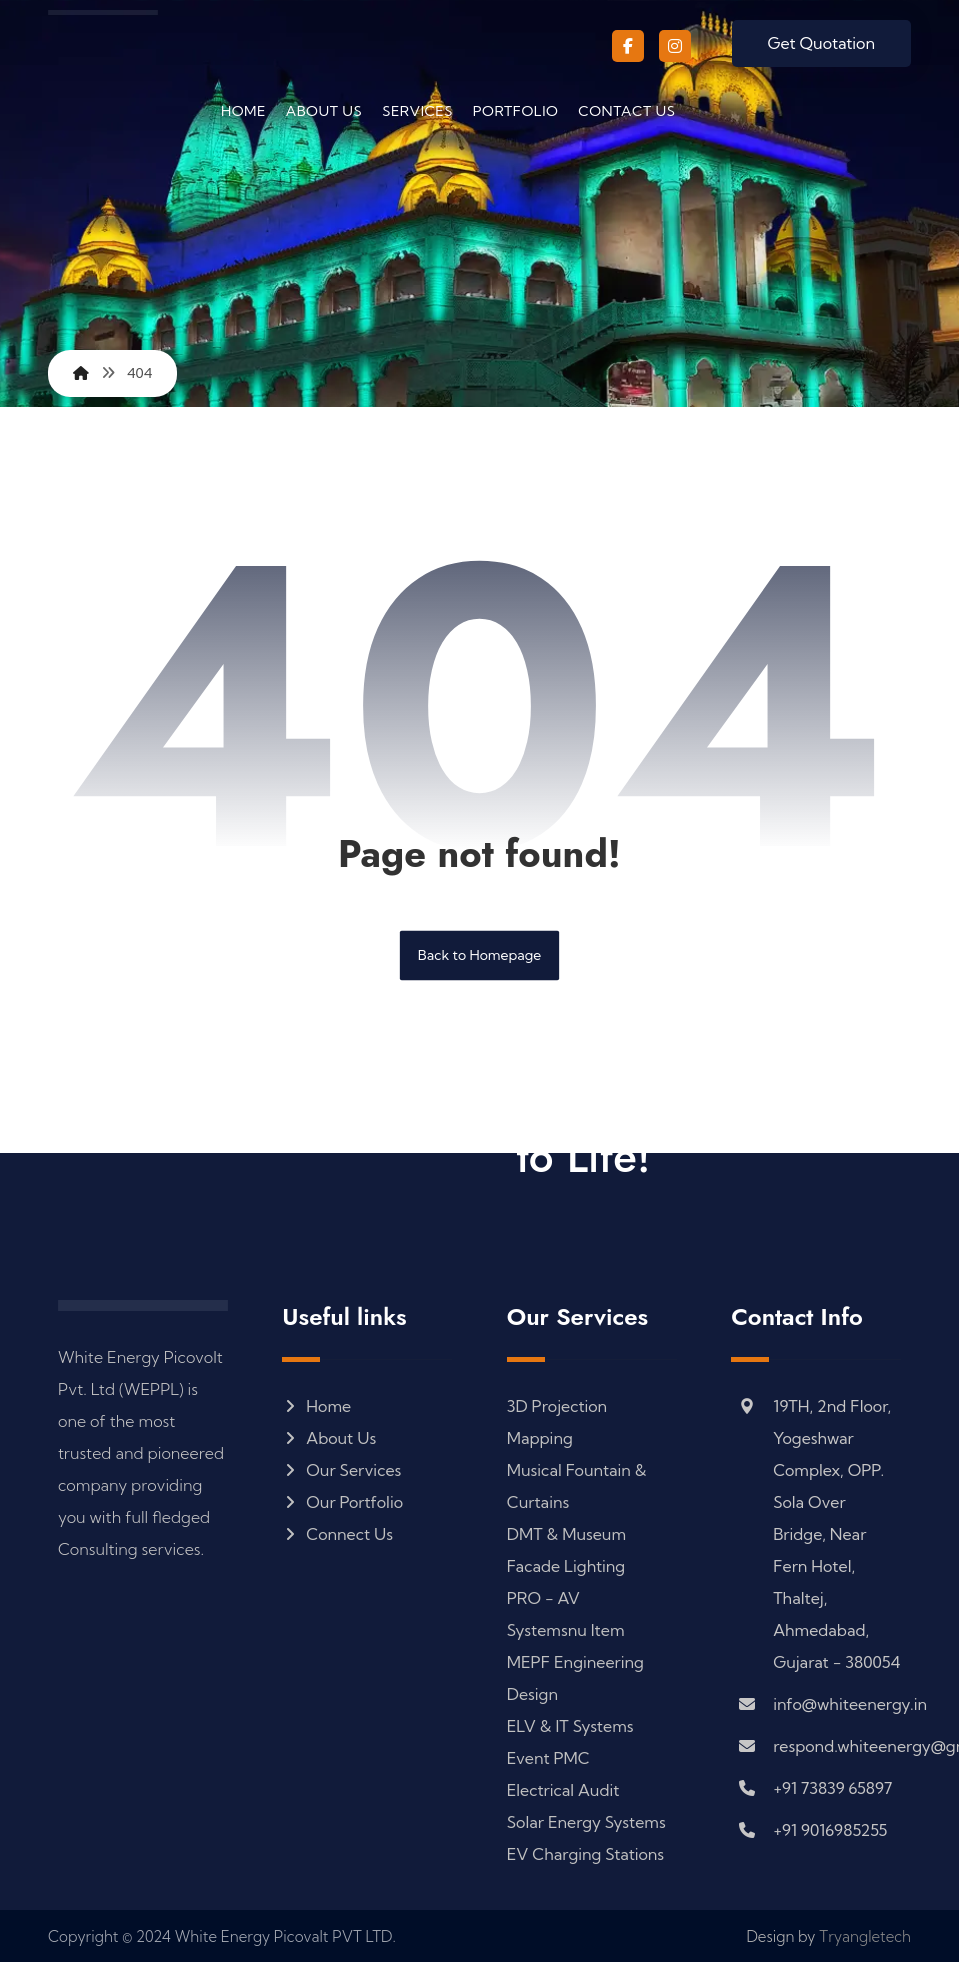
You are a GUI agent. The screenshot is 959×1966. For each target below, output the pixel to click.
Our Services (341, 1473)
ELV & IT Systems (570, 1729)
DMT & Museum (566, 1537)
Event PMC (548, 1761)
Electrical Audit (563, 1793)
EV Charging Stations (585, 1857)
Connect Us (337, 1537)
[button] (628, 46)
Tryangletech (865, 1940)
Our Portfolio (342, 1505)
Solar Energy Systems (586, 1825)
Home (316, 1409)
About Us (329, 1441)
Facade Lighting (566, 1569)
